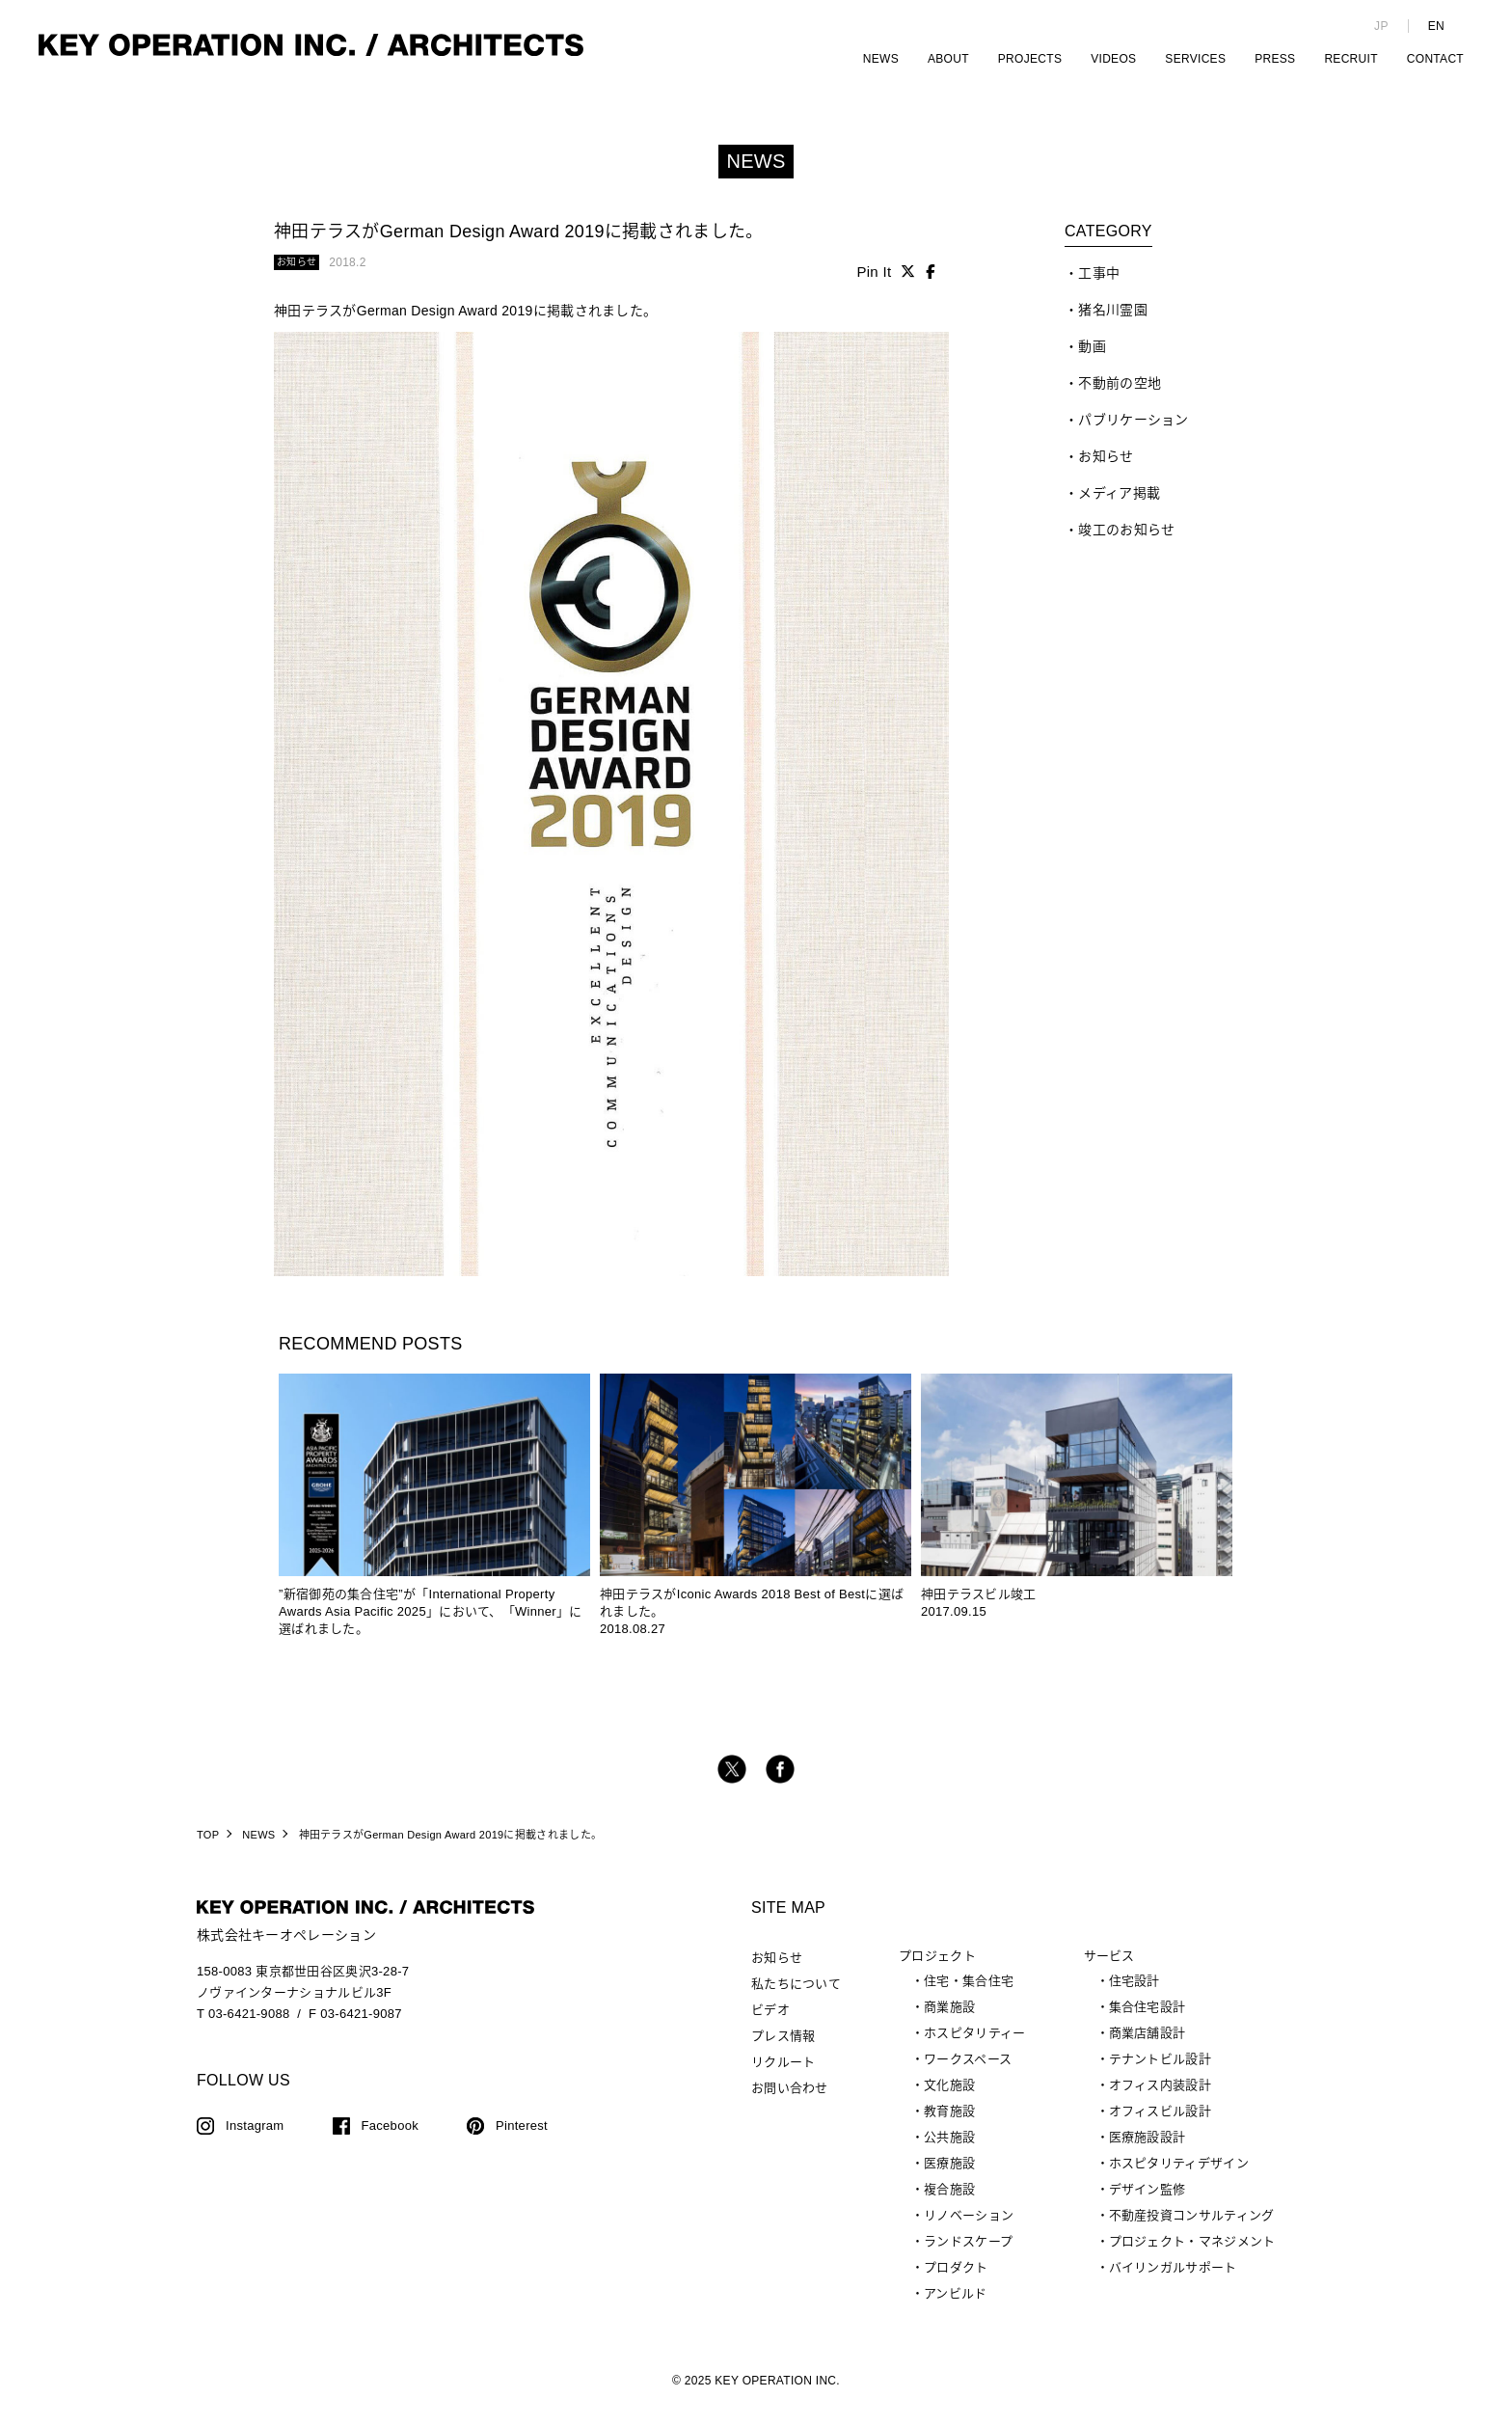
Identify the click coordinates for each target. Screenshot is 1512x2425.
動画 (1092, 359)
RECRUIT (1350, 59)
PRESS (1275, 59)
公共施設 (949, 2149)
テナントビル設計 (1160, 2071)
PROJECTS (1030, 59)
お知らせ (1105, 469)
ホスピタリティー (974, 2045)
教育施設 (949, 2123)
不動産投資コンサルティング (1192, 2228)
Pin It (873, 284)
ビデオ (770, 2022)
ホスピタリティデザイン (1179, 2175)
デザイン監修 (1147, 2201)
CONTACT (1435, 59)
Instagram (255, 2138)
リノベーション (968, 2228)
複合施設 (949, 2201)
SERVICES (1195, 59)
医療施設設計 (1147, 2149)
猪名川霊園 (1113, 322)
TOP (208, 1847)
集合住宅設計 (1147, 2019)
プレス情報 (783, 2048)
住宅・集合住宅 (968, 1993)
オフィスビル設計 (1160, 2123)
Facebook (390, 2138)
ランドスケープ (968, 2254)
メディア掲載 (1119, 505)
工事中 (1099, 285)
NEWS (881, 59)
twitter (731, 1781)
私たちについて (796, 1996)
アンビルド (955, 2306)
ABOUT (948, 59)
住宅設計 (1134, 1993)
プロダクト (956, 2280)
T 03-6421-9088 (243, 2026)
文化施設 (949, 2097)
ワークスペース (968, 2071)
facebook (780, 1781)
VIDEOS (1113, 59)
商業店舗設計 (1147, 2045)
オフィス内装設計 (1160, 2097)
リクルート (783, 2074)
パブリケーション (1133, 432)
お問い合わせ (789, 2100)
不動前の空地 (1119, 395)
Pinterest (522, 2138)
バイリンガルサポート (1173, 2280)
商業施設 (949, 2019)
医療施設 (949, 2175)
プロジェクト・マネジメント (1192, 2254)
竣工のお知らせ (1126, 542)
